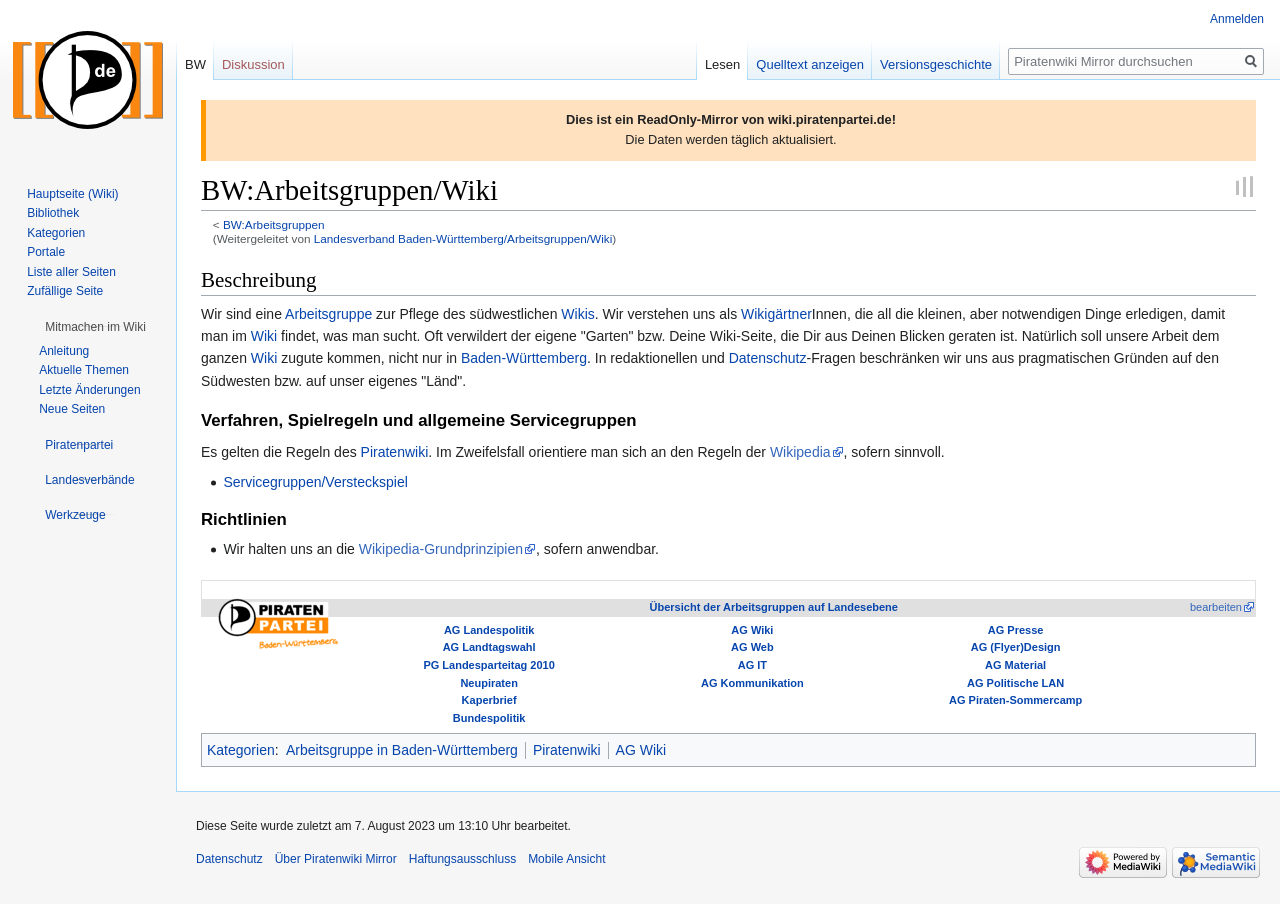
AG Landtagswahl (489, 647)
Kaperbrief (489, 700)
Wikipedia (800, 452)
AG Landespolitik (489, 630)
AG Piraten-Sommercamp (1015, 700)
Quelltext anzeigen (810, 64)
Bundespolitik (489, 718)
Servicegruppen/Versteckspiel (315, 482)
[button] (95, 327)
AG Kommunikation (752, 683)
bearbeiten (1216, 607)
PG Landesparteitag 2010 (488, 665)
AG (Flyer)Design (1016, 647)
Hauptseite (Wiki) (72, 194)
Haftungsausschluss (462, 859)
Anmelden (1237, 19)
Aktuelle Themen (84, 370)
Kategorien (241, 750)
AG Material (1015, 665)
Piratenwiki (395, 452)
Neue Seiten (72, 409)
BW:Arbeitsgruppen (274, 224)
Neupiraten (488, 683)
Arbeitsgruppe (328, 314)
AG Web (752, 647)
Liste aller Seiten (71, 272)
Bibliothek (53, 213)
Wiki (264, 336)
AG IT (752, 665)
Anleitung (64, 351)
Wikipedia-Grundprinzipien (441, 549)
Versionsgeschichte (936, 64)
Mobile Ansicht (566, 859)
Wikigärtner (776, 314)
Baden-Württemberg (524, 358)
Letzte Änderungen (89, 390)
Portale (46, 252)
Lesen (722, 64)
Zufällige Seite (65, 291)
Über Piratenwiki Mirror (336, 859)
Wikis (577, 314)
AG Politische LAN (1015, 683)
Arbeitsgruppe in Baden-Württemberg (402, 750)
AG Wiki (752, 630)
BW (195, 64)
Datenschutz (768, 358)
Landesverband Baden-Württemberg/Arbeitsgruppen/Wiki (463, 238)
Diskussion (253, 64)
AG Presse (1016, 630)
